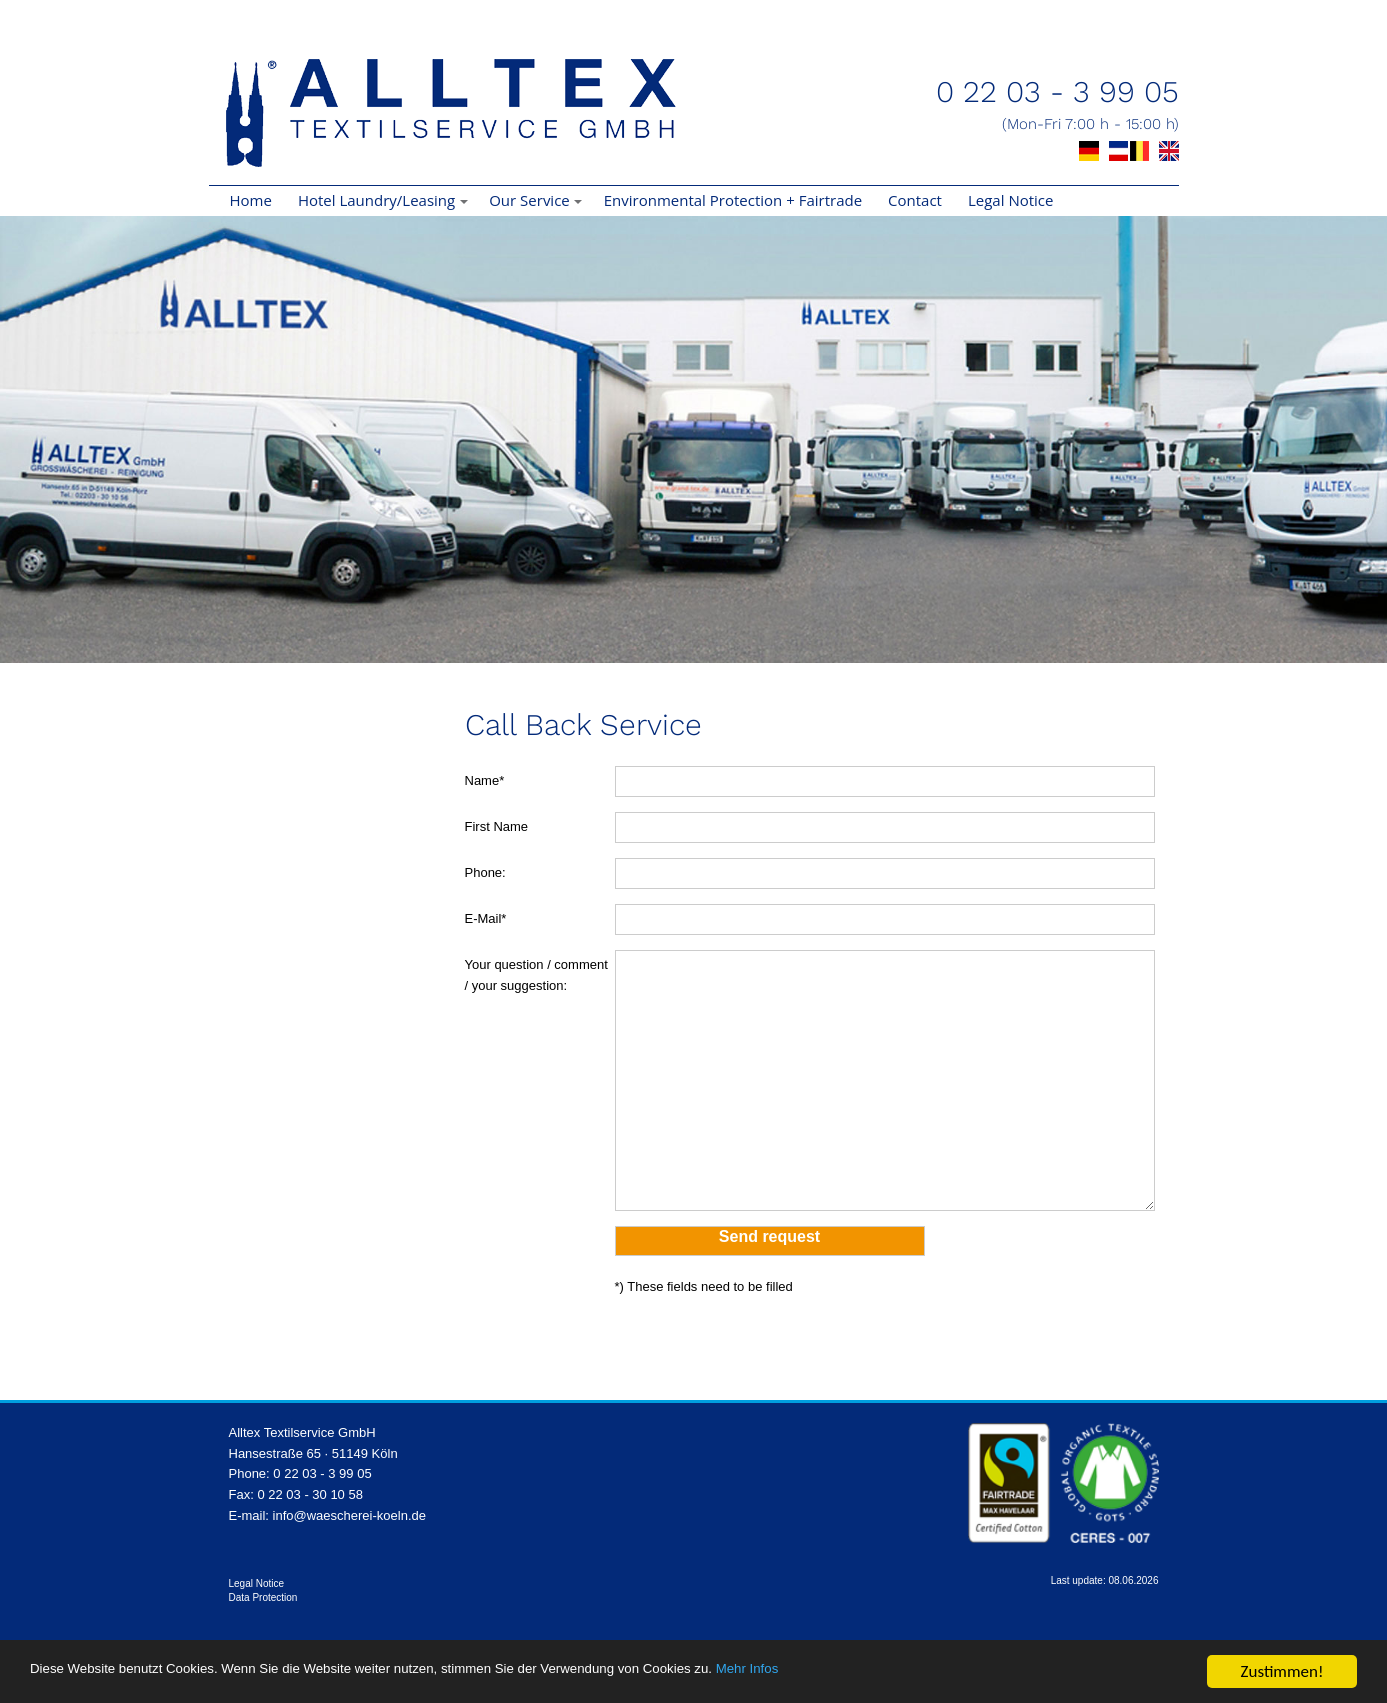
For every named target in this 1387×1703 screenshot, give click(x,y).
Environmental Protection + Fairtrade (733, 200)
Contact (915, 200)
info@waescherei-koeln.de (349, 1515)
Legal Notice (1010, 200)
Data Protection (263, 1597)
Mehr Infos (950, 1674)
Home (251, 200)
